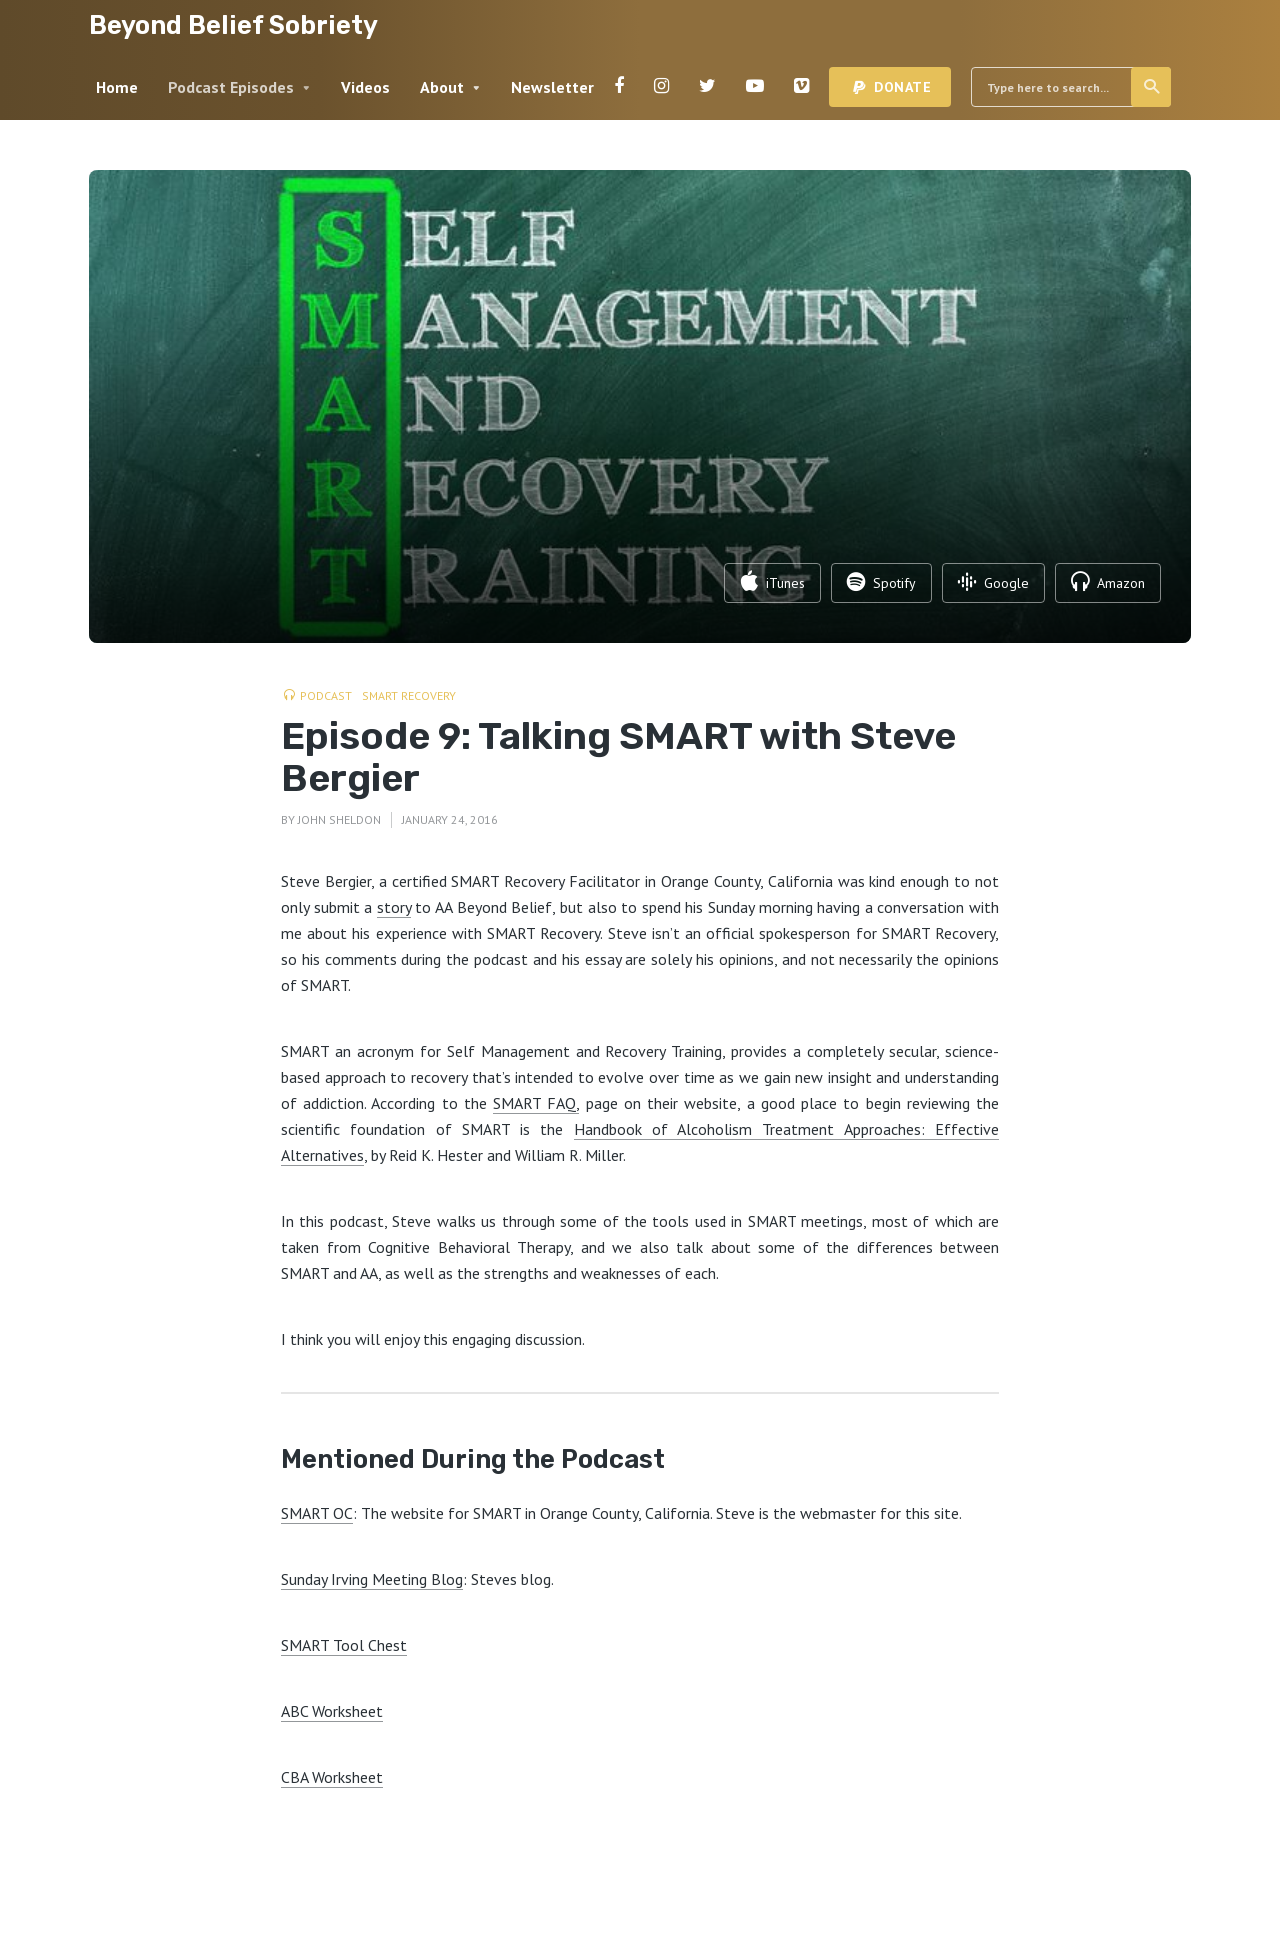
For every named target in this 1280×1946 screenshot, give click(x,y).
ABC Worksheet (332, 1711)
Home (117, 87)
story (394, 907)
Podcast (326, 695)
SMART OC (317, 1513)
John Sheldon (339, 819)
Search (1152, 87)
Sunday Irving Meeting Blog (372, 1579)
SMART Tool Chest (344, 1645)
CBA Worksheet (332, 1777)
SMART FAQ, (536, 1103)
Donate (902, 87)
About (442, 87)
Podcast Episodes (231, 87)
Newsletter (552, 87)
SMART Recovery (409, 695)
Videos (365, 87)
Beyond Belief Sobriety (233, 25)
